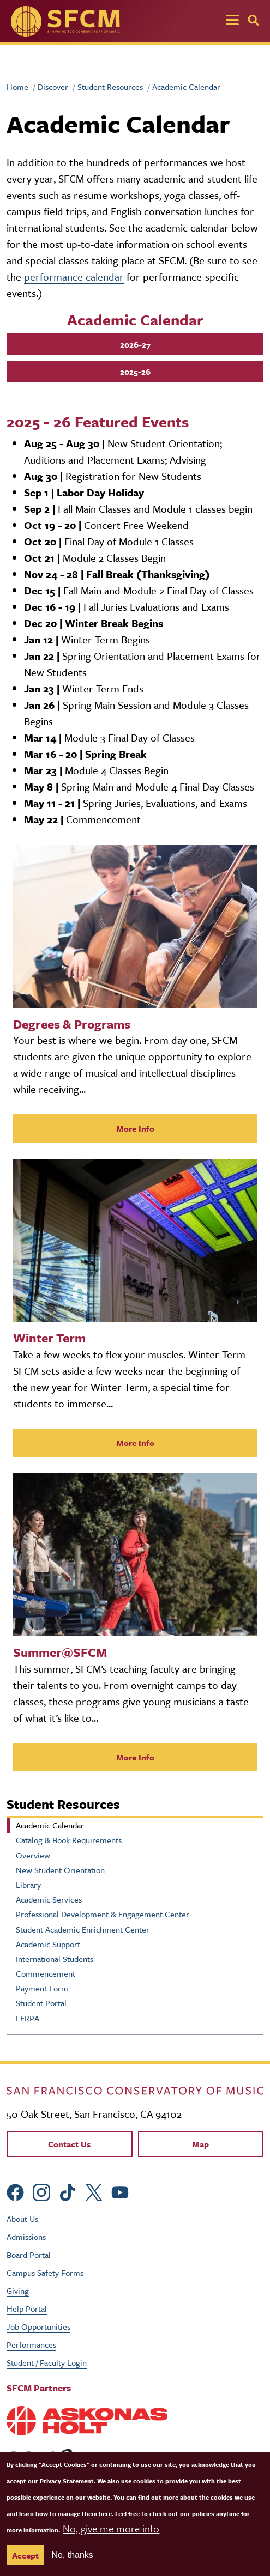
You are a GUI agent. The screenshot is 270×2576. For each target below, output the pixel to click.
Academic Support (48, 1944)
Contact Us (69, 2144)
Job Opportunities (38, 2326)
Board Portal (29, 2255)
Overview (33, 1855)
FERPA (27, 2018)
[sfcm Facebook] (15, 2191)
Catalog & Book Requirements (69, 1840)
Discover (53, 87)
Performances (31, 2344)
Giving (18, 2290)
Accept (25, 2555)
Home (17, 87)
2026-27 (135, 344)
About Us (22, 2219)
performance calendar (74, 276)
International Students (54, 1959)
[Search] (253, 20)
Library (28, 1885)
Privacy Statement (67, 2481)
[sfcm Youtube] (120, 2191)
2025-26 (135, 372)
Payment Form (42, 1988)
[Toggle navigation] (232, 21)
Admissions (26, 2237)
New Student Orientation (60, 1870)
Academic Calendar (50, 1825)
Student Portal (41, 2003)
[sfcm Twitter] (94, 2191)
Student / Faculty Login (47, 2362)
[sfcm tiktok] (67, 2191)
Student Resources (110, 87)
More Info (135, 1128)
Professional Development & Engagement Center (102, 1914)
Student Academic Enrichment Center (82, 1929)
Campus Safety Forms (45, 2273)
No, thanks (72, 2555)
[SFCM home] (65, 21)
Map (200, 2144)
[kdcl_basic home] (135, 2089)
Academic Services (49, 1899)
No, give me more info (111, 2528)
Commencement (45, 1973)
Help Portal (27, 2308)
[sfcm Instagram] (41, 2191)
